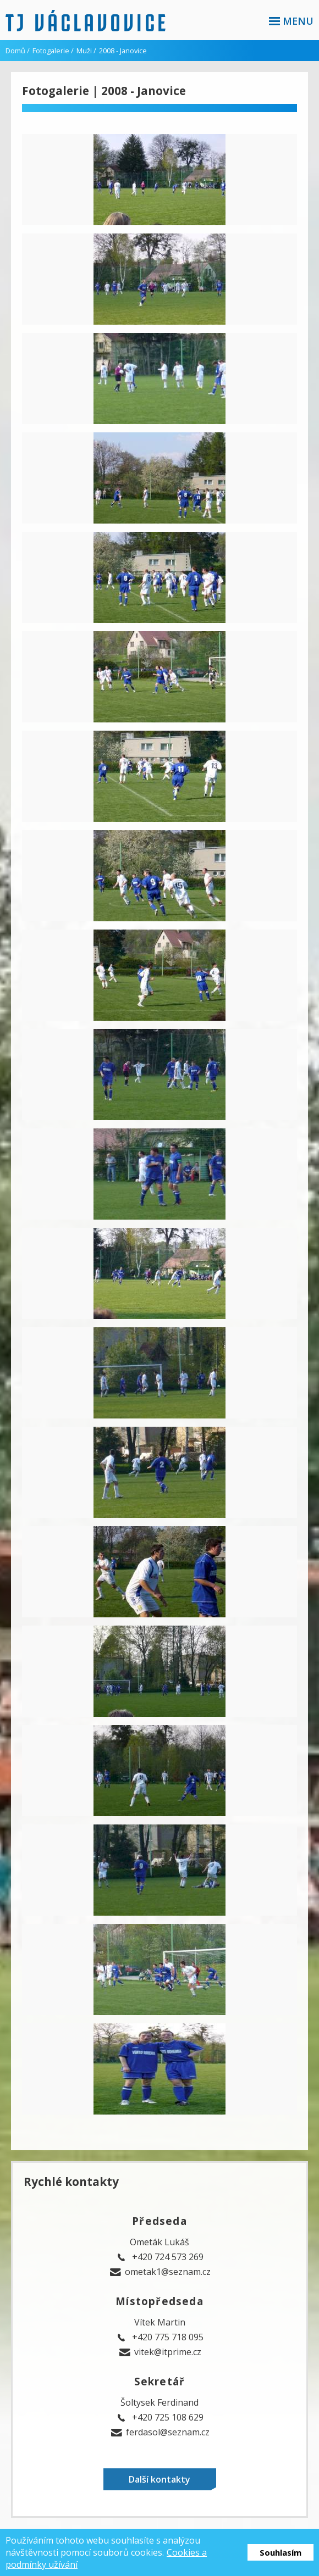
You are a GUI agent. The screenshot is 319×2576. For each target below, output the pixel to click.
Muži (84, 50)
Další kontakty (159, 2479)
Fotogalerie (50, 50)
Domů (15, 50)
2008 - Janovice (123, 50)
